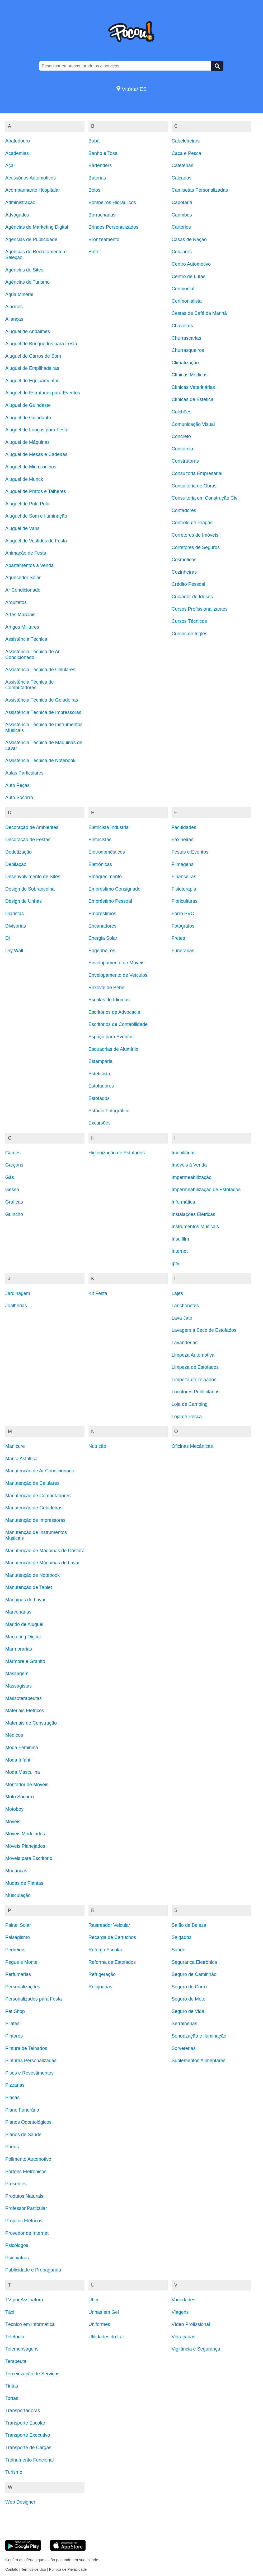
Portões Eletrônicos (25, 2171)
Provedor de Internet (27, 2233)
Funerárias (183, 950)
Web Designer (20, 2502)
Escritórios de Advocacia (114, 1012)
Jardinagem (17, 1293)
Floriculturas (185, 901)
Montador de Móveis (26, 1784)
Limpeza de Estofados (195, 1367)
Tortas (11, 2398)
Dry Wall (14, 950)
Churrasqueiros (188, 350)
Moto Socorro (19, 1796)
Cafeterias (182, 165)
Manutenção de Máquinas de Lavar (42, 1562)
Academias (17, 153)
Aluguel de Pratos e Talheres (35, 491)
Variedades (183, 2299)
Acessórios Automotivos (30, 178)
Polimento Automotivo (28, 2159)
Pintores (14, 2036)
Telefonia (14, 2336)
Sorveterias (184, 2048)
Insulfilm (180, 1239)
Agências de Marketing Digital (36, 227)
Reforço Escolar (105, 1949)
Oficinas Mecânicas (192, 1446)
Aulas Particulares (24, 773)
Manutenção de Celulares (32, 1483)
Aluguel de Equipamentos (32, 380)
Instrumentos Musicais (195, 1226)
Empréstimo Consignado (114, 889)
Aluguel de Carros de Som (33, 356)
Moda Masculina (22, 1772)
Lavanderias (185, 1342)
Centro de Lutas (188, 276)
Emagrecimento (105, 876)
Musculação (18, 1895)
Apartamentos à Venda (29, 565)
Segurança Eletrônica (194, 1962)
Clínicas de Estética (192, 399)
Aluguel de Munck (24, 479)
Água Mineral (19, 294)
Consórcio (182, 448)
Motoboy (14, 1809)
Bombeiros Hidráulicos (112, 202)
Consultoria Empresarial (197, 473)
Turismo (13, 2472)
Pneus (12, 2146)
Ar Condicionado (22, 590)
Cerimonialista (187, 301)
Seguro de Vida (188, 2011)
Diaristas (14, 913)
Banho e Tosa (103, 153)
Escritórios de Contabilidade (118, 1024)
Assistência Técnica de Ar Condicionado (32, 654)
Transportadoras (22, 2410)
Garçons (14, 1165)
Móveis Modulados (25, 1833)
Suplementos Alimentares (199, 2060)
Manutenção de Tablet (28, 1587)
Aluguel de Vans (22, 528)
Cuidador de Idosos (192, 596)
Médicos (14, 1735)
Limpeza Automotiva (193, 1355)
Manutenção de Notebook (32, 1575)
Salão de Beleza (189, 1925)
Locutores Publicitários (195, 1391)
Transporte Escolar (25, 2423)
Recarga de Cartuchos (112, 1937)
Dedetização (18, 852)
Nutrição (97, 1446)
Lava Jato (182, 1318)
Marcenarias (18, 1612)
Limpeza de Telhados (194, 1379)
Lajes (177, 1293)
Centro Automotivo (191, 264)
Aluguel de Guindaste (28, 405)
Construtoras (185, 461)
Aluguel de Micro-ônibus (30, 466)
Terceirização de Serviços (32, 2373)
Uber (93, 2299)
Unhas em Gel (103, 2312)
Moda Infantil (18, 1760)
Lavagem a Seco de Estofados (204, 1330)
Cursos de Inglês (189, 633)
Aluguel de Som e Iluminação (36, 516)
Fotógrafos (183, 926)
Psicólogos (16, 2245)
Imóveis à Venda (189, 1165)
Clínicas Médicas (190, 374)
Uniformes (99, 2324)
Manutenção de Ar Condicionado (39, 1470)
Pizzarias (15, 2085)
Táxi (9, 2312)
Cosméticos (184, 559)
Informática (183, 1202)
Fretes (178, 938)
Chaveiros (182, 325)
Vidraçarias (183, 2336)
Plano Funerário (22, 2110)
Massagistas (18, 1686)
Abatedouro (17, 141)
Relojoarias (100, 1986)
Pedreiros (15, 1949)
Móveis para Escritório (28, 1858)
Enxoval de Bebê (106, 987)
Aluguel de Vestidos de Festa (36, 540)
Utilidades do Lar (106, 2336)
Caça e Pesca (186, 153)
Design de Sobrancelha (30, 889)
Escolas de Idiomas (109, 999)
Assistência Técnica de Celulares (40, 669)
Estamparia (100, 1061)
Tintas (11, 2386)
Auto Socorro (19, 797)
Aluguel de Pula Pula (27, 503)
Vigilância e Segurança (196, 2349)
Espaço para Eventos (111, 1036)
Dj (7, 938)
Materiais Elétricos (24, 1710)
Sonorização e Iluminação (199, 2036)
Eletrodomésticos (106, 852)
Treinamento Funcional (29, 2460)
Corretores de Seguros (196, 547)
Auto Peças (17, 785)
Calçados (181, 178)
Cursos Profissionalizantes (200, 609)
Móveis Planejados (25, 1846)
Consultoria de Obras (194, 486)
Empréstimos (102, 913)
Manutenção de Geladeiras (33, 1507)
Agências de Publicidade (31, 239)
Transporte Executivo (27, 2435)
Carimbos (182, 215)
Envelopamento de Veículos (117, 975)
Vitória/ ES (131, 89)
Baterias (97, 178)
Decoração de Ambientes (31, 827)
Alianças (14, 319)
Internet (180, 1251)
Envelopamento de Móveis (116, 962)
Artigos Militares (22, 627)
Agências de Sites (24, 270)
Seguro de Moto (188, 1999)
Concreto (181, 436)
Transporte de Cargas (28, 2447)
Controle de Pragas (192, 522)
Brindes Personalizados (113, 227)
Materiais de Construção (31, 1723)
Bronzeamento (103, 239)
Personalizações (22, 1986)
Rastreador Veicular (109, 1925)
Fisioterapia (184, 889)
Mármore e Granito (25, 1661)
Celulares (182, 251)
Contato (11, 2569)
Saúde (178, 1949)
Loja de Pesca (187, 1416)
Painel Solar (18, 1925)
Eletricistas (99, 839)
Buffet (94, 251)
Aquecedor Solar (23, 577)
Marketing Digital (23, 1636)
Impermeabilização (192, 1177)
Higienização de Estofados (116, 1152)
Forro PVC (183, 913)
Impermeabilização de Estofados (206, 1189)
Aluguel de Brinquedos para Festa (41, 343)
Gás (9, 1177)
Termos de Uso (33, 2569)
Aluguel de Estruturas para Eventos (42, 392)
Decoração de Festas (27, 839)
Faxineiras (183, 839)
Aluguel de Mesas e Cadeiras (36, 454)
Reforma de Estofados (112, 1962)
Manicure (15, 1446)
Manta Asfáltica (21, 1458)
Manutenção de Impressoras (35, 1520)
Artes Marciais (20, 614)
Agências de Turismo (27, 282)
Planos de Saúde (23, 2134)
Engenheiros (101, 950)
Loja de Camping (190, 1404)
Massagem (17, 1673)
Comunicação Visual (193, 424)
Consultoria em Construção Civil (205, 498)
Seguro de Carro (189, 1986)
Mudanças (16, 1870)
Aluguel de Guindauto (28, 417)
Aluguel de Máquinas (27, 442)
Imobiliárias (184, 1152)
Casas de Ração (189, 239)
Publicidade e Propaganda (33, 2270)
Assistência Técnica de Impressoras (43, 712)
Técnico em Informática (30, 2324)
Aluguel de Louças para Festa (36, 429)
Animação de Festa (25, 553)
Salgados (181, 1937)
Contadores (184, 510)
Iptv (175, 1263)
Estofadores (101, 1086)
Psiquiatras (17, 2257)
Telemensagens (22, 2349)
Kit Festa (97, 1293)
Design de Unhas (23, 901)
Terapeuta (15, 2361)
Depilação (15, 864)
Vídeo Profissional (191, 2324)
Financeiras (184, 876)
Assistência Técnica (26, 639)
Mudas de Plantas (24, 1883)
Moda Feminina (21, 1747)
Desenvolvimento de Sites (32, 876)
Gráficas (14, 1202)
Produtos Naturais (24, 2196)
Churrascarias (186, 338)
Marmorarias (18, 1649)
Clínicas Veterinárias (193, 387)
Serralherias (184, 2023)
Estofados (99, 1098)
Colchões (181, 411)
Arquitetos (16, 602)
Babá (94, 141)
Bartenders (100, 165)
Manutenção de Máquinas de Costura (44, 1550)
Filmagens (183, 864)
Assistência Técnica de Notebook (40, 760)
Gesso (12, 1189)
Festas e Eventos (190, 852)
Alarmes (14, 306)
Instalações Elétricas (193, 1214)
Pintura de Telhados (26, 2048)
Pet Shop (15, 2011)
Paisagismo (17, 1937)
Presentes (16, 2183)
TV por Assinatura (24, 2299)
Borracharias (101, 215)
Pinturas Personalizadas (31, 2060)
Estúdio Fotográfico (108, 1110)
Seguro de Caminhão (194, 1974)
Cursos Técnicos (189, 621)
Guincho (14, 1214)
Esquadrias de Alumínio (113, 1049)
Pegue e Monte (21, 1962)
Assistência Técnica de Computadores (29, 684)
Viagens (180, 2312)
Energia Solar (102, 938)
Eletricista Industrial (109, 827)
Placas (12, 2097)
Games (13, 1152)
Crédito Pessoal (188, 584)
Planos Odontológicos (28, 2122)
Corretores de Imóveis (195, 535)
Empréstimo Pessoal (110, 901)
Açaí (10, 165)
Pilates (12, 2023)
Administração (20, 202)
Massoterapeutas (23, 1698)
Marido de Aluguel (24, 1624)
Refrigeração (102, 1974)
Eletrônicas (100, 864)
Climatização (185, 362)
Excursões (99, 1123)
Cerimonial (183, 288)
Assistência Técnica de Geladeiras (41, 700)
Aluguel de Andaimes (27, 331)
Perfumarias (18, 1974)
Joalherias (16, 1305)
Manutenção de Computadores (38, 1495)
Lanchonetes (185, 1305)
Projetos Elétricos (23, 2220)
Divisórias (15, 926)
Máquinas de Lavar (25, 1599)
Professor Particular (26, 2208)
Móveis (12, 1821)
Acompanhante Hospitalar (32, 190)
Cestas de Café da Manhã (199, 313)
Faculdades (184, 827)
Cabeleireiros (186, 141)
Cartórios (181, 227)
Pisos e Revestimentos (29, 2073)
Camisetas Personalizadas (200, 190)
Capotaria (182, 202)
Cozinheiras (184, 572)
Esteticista (99, 1073)
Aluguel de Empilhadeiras (32, 368)
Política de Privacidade (68, 2569)
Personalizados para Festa (33, 1999)
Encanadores (102, 926)
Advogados (17, 215)
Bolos (94, 190)
